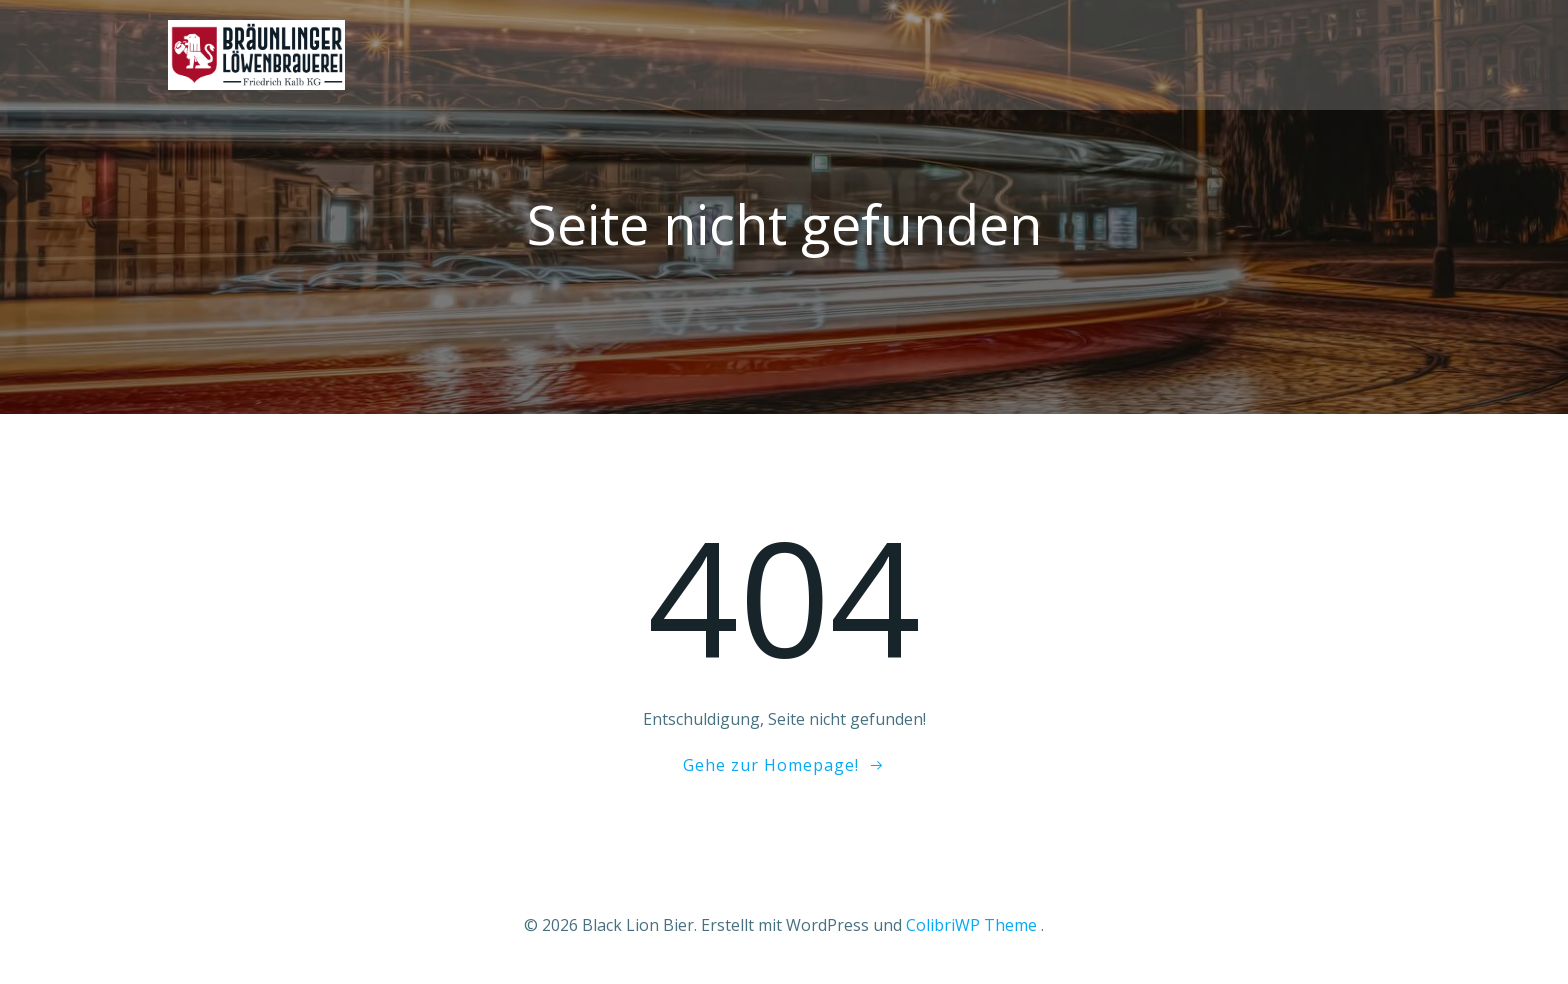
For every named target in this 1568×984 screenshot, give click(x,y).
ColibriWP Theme (971, 925)
